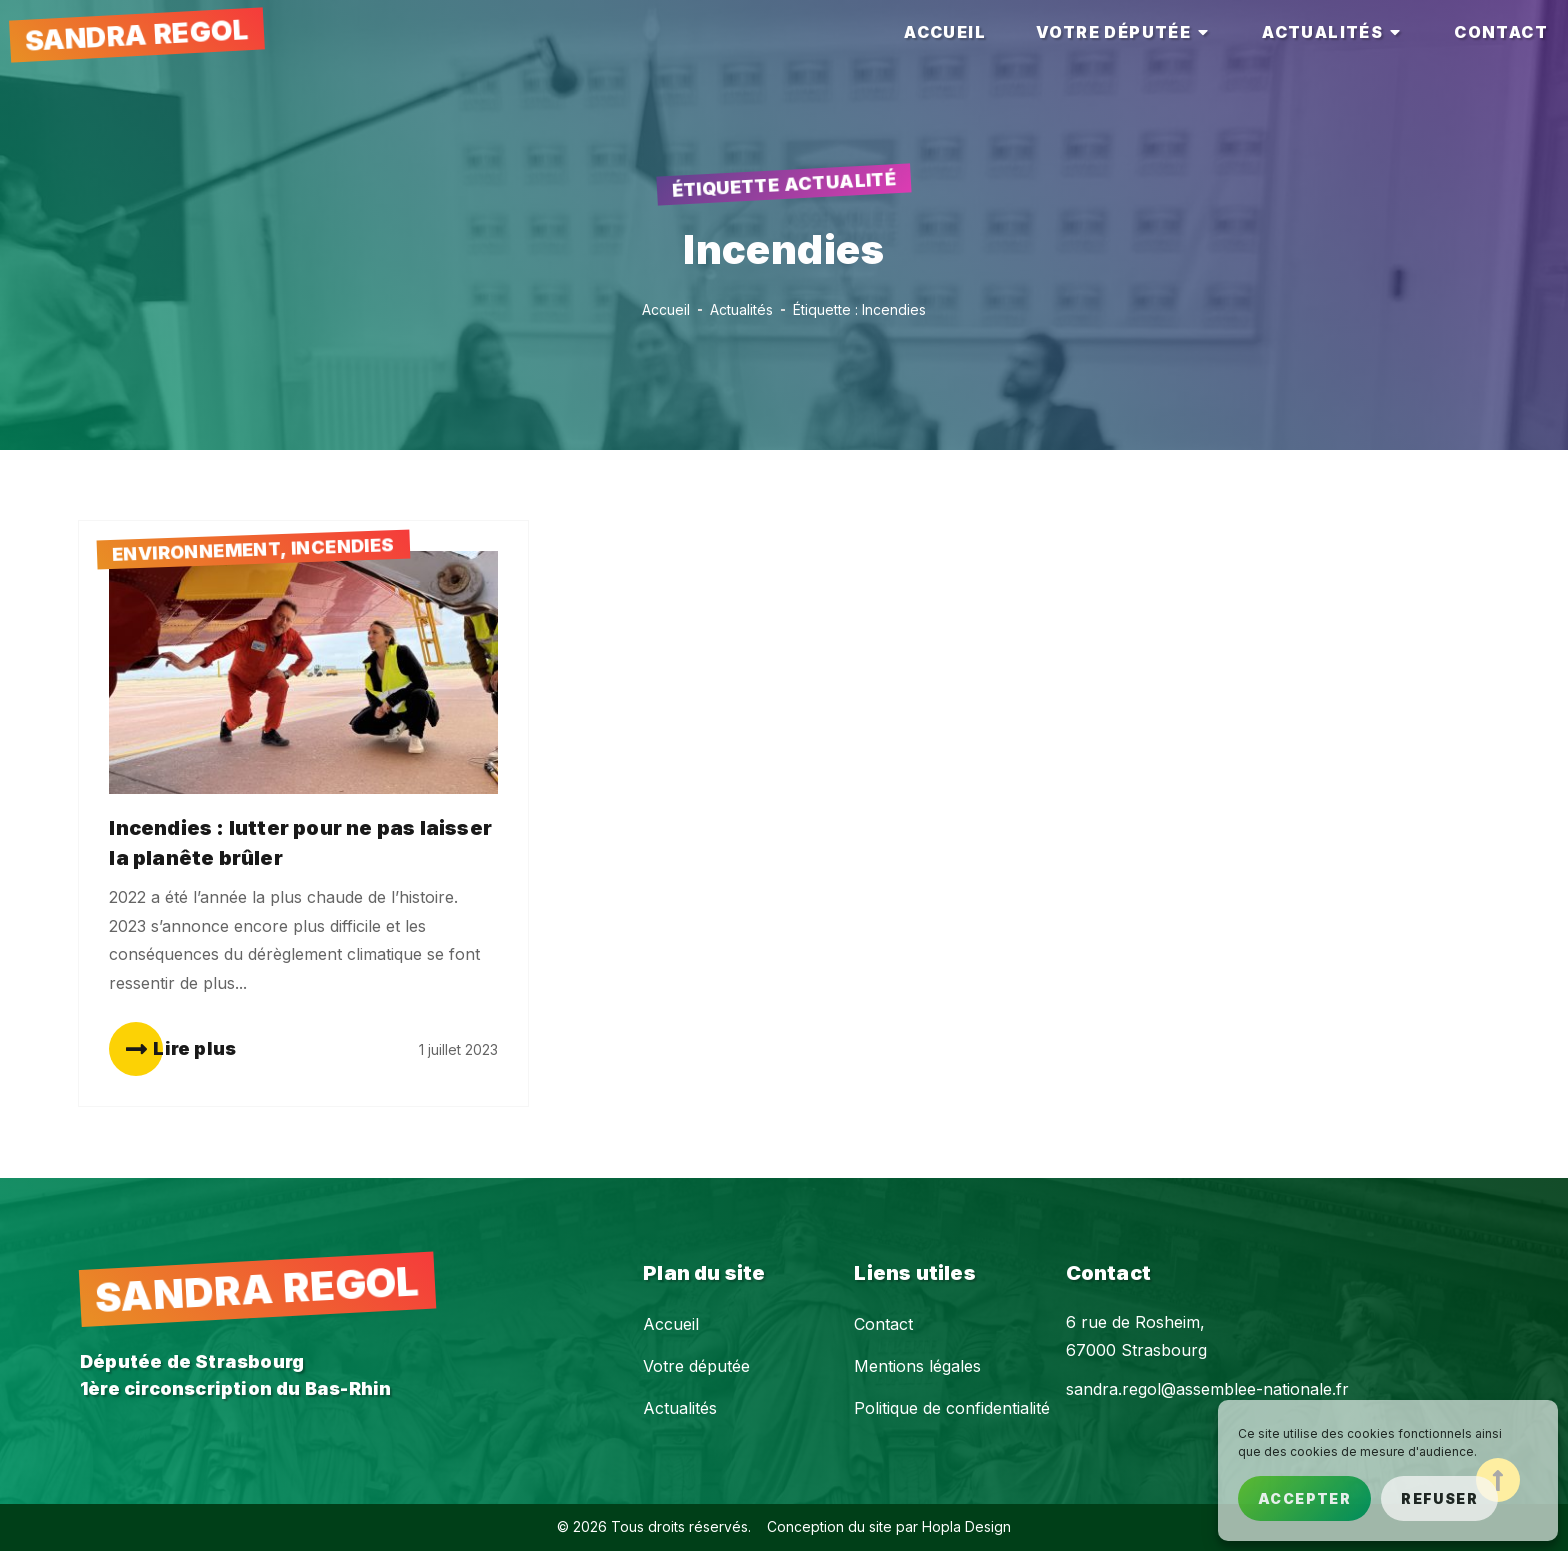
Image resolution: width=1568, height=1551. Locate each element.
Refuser (1439, 1498)
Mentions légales (917, 1366)
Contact (883, 1324)
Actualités (680, 1408)
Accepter (1304, 1498)
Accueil (671, 1324)
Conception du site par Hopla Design (889, 1526)
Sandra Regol (136, 35)
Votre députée (696, 1366)
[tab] (945, 32)
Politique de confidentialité (952, 1408)
